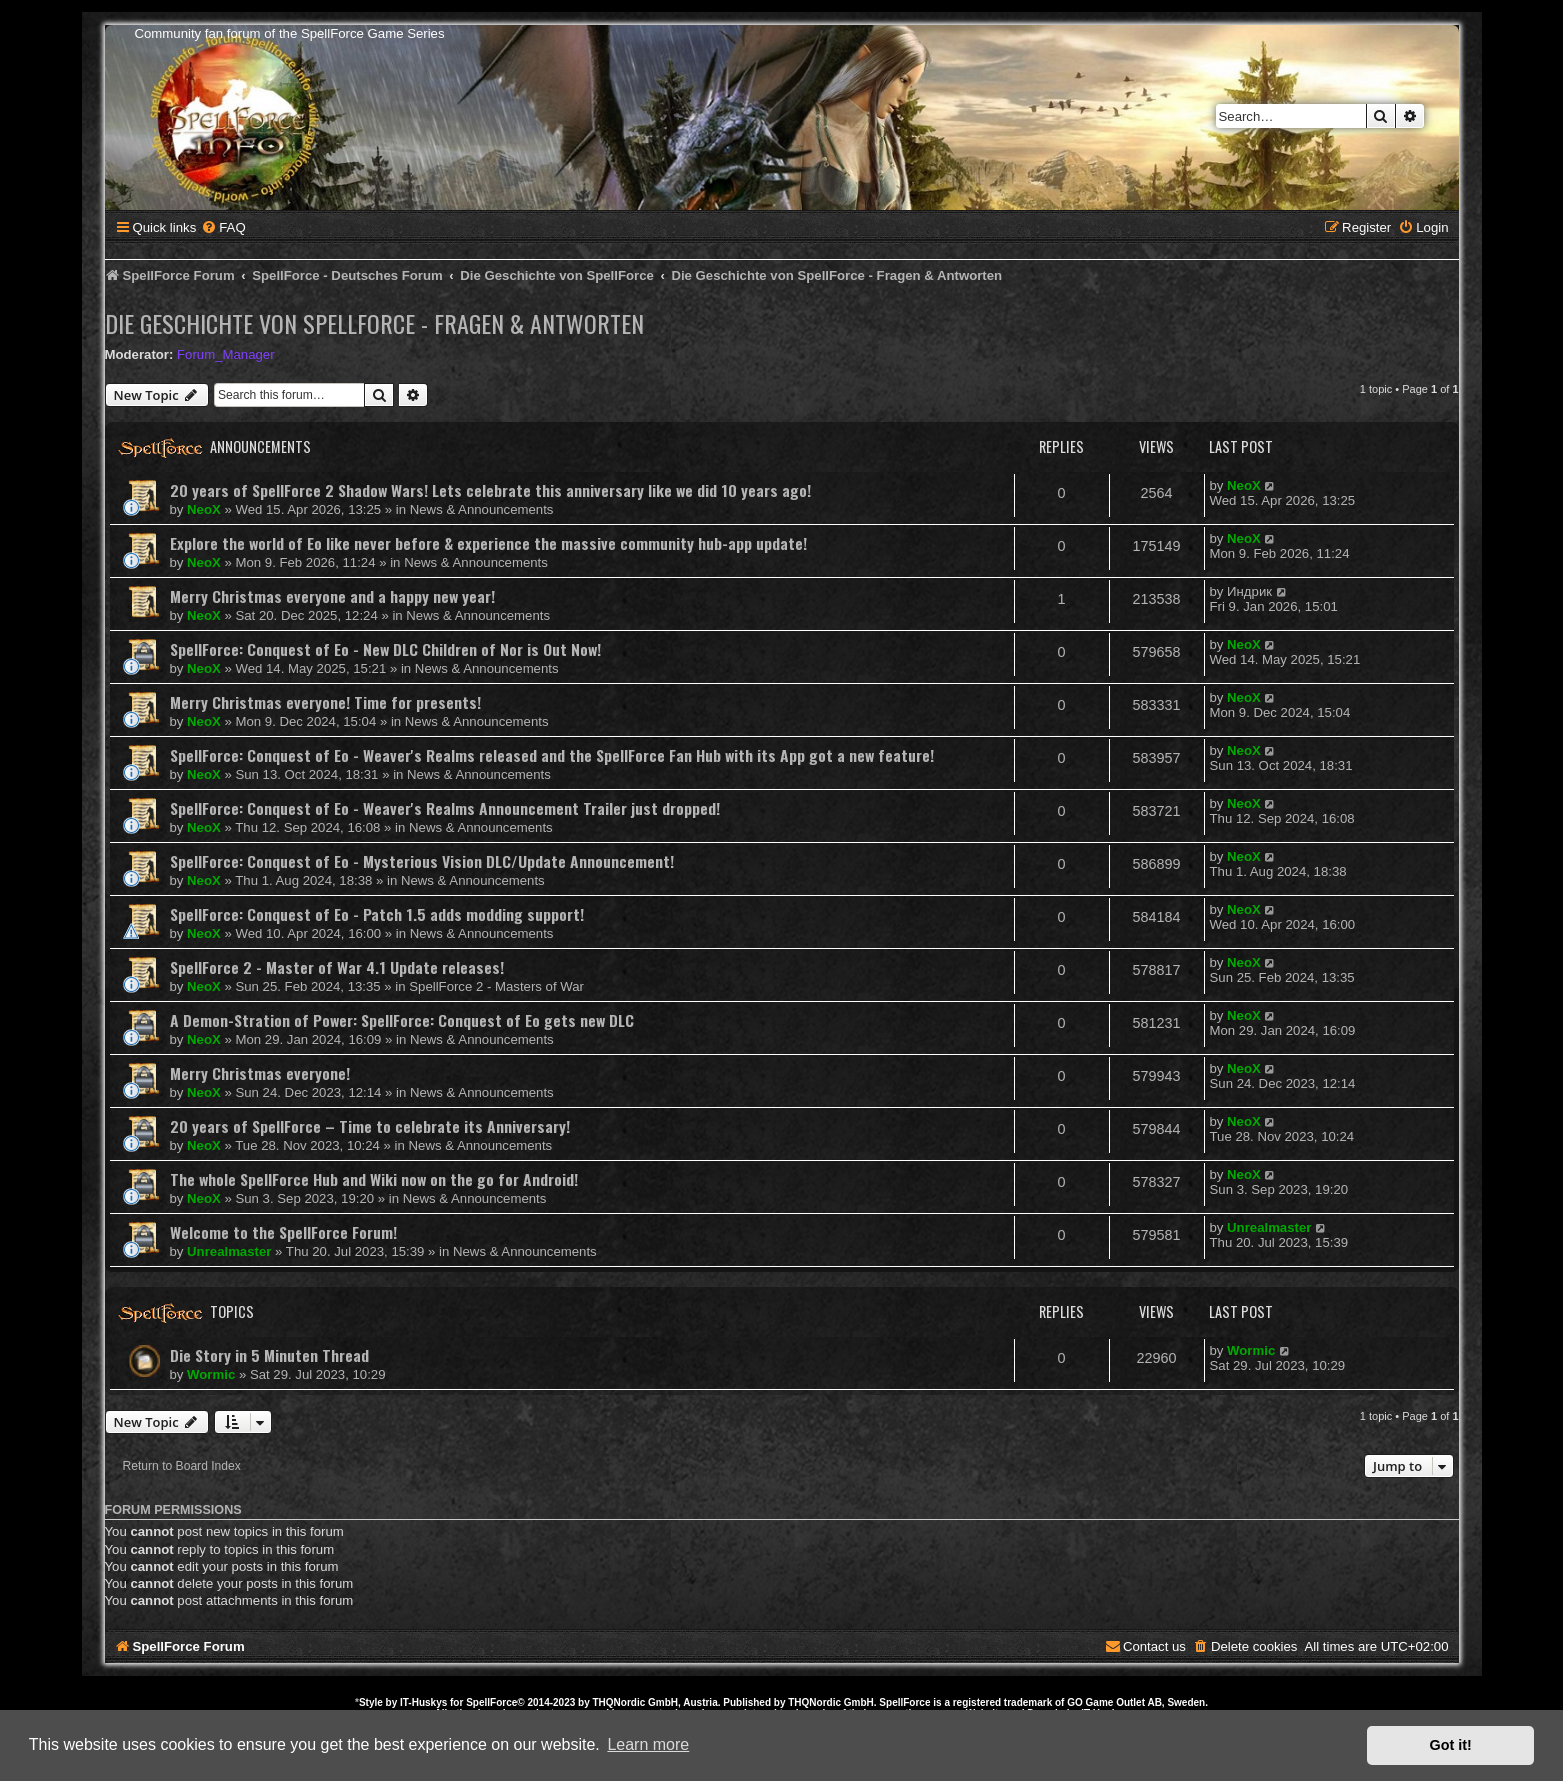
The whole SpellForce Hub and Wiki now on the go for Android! (374, 1179)
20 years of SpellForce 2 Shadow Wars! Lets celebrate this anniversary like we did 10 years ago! (490, 490)
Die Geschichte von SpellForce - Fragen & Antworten (374, 323)
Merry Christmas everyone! (260, 1073)
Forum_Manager (225, 354)
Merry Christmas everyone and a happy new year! (332, 596)
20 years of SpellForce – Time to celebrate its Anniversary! (370, 1126)
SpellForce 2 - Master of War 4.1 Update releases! (337, 967)
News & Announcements (482, 509)
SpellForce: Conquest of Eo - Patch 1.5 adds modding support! (377, 914)
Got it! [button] (1451, 1745)
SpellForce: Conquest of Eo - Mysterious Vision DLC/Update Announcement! (422, 861)
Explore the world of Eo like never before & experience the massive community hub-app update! (488, 543)
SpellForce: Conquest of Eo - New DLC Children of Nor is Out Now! (385, 649)
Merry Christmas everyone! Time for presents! (325, 702)
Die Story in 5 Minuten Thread (269, 1355)
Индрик (1249, 591)
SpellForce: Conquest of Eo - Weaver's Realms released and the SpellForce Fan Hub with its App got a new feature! (552, 755)
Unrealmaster (229, 1251)
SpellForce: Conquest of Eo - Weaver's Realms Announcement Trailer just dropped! (445, 808)
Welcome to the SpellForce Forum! (283, 1232)
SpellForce (491, 1702)
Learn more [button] (648, 1744)
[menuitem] (223, 227)
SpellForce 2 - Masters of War (496, 986)
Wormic (211, 1374)
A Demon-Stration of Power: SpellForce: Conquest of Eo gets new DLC (402, 1020)
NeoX (204, 509)
